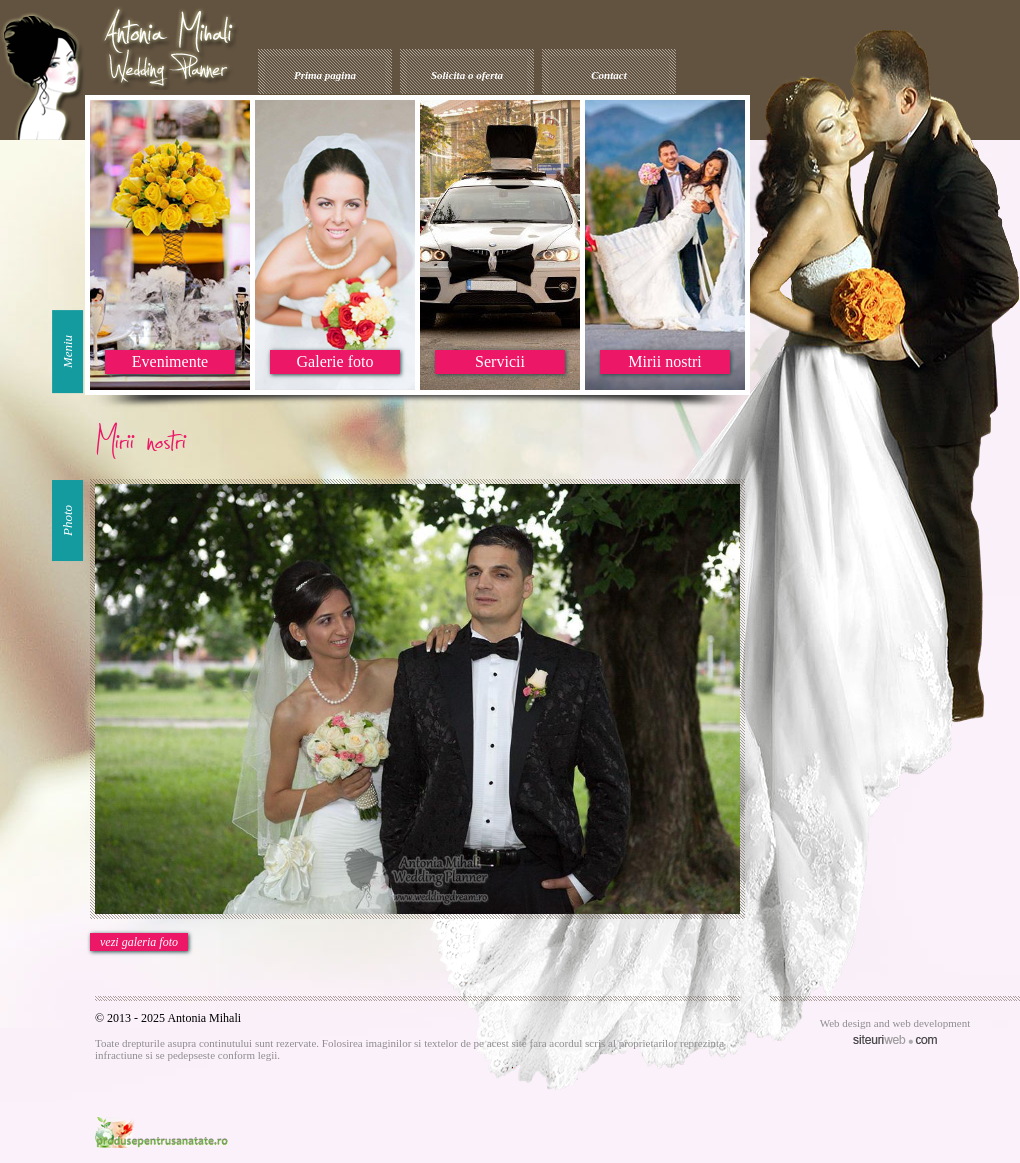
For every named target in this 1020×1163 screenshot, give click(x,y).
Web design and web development (895, 1023)
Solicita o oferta (467, 75)
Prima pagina (325, 75)
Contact (608, 75)
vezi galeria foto (139, 942)
